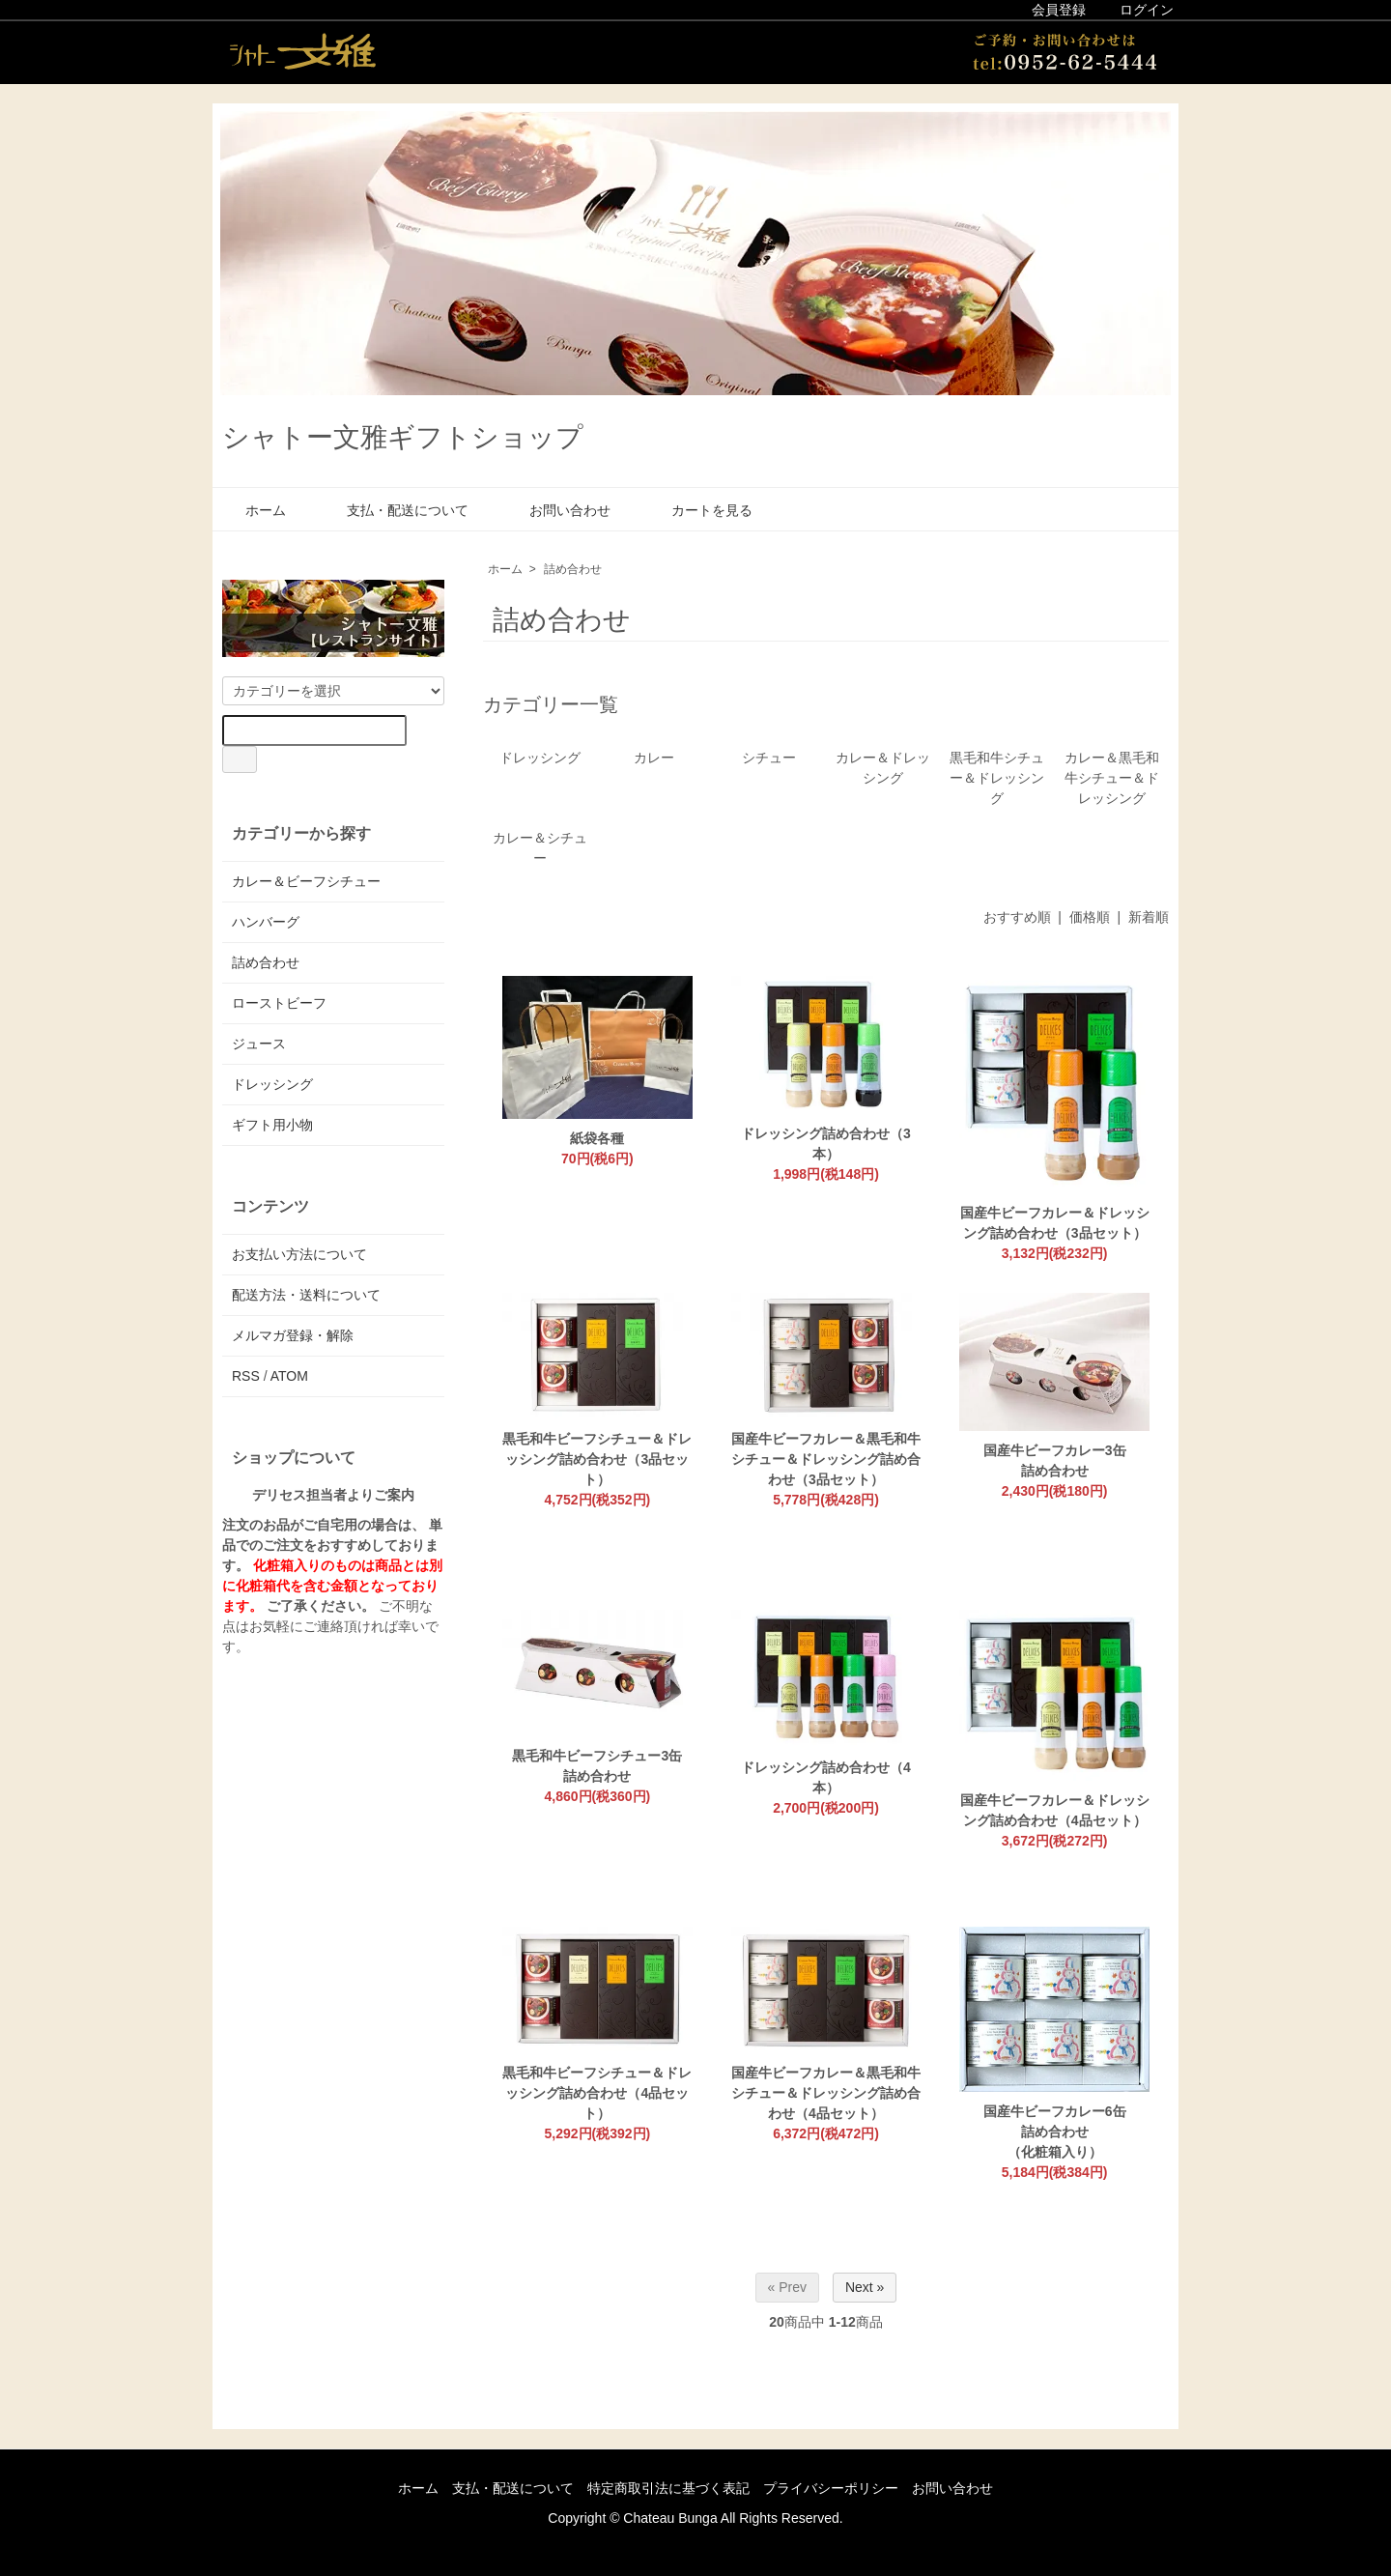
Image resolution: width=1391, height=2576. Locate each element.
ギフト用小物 (272, 1124)
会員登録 (1048, 9)
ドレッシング (540, 757)
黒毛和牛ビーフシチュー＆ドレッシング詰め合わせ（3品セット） (597, 1459)
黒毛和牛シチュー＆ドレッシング (997, 778)
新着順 (1148, 917)
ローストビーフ (279, 1003)
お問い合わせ (555, 510)
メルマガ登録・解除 (293, 1335)
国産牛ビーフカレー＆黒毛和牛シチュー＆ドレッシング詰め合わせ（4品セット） (826, 2093)
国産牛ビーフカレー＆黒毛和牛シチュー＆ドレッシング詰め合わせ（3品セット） (826, 1459)
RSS (246, 1376)
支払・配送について (393, 510)
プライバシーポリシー (830, 2488)
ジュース (259, 1043)
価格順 (1089, 917)
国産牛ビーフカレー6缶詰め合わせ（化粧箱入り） (1054, 2132)
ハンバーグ (265, 922)
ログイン (1136, 9)
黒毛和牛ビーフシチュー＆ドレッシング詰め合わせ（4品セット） (597, 2093)
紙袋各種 (597, 1138)
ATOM (289, 1376)
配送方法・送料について (306, 1294)
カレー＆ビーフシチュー (306, 881)
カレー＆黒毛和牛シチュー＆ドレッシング (1112, 778)
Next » (864, 2287)
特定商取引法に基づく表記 (668, 2488)
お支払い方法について (299, 1254)
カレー (654, 757)
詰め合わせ (573, 569)
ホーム (251, 510)
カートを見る (697, 510)
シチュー (769, 757)
